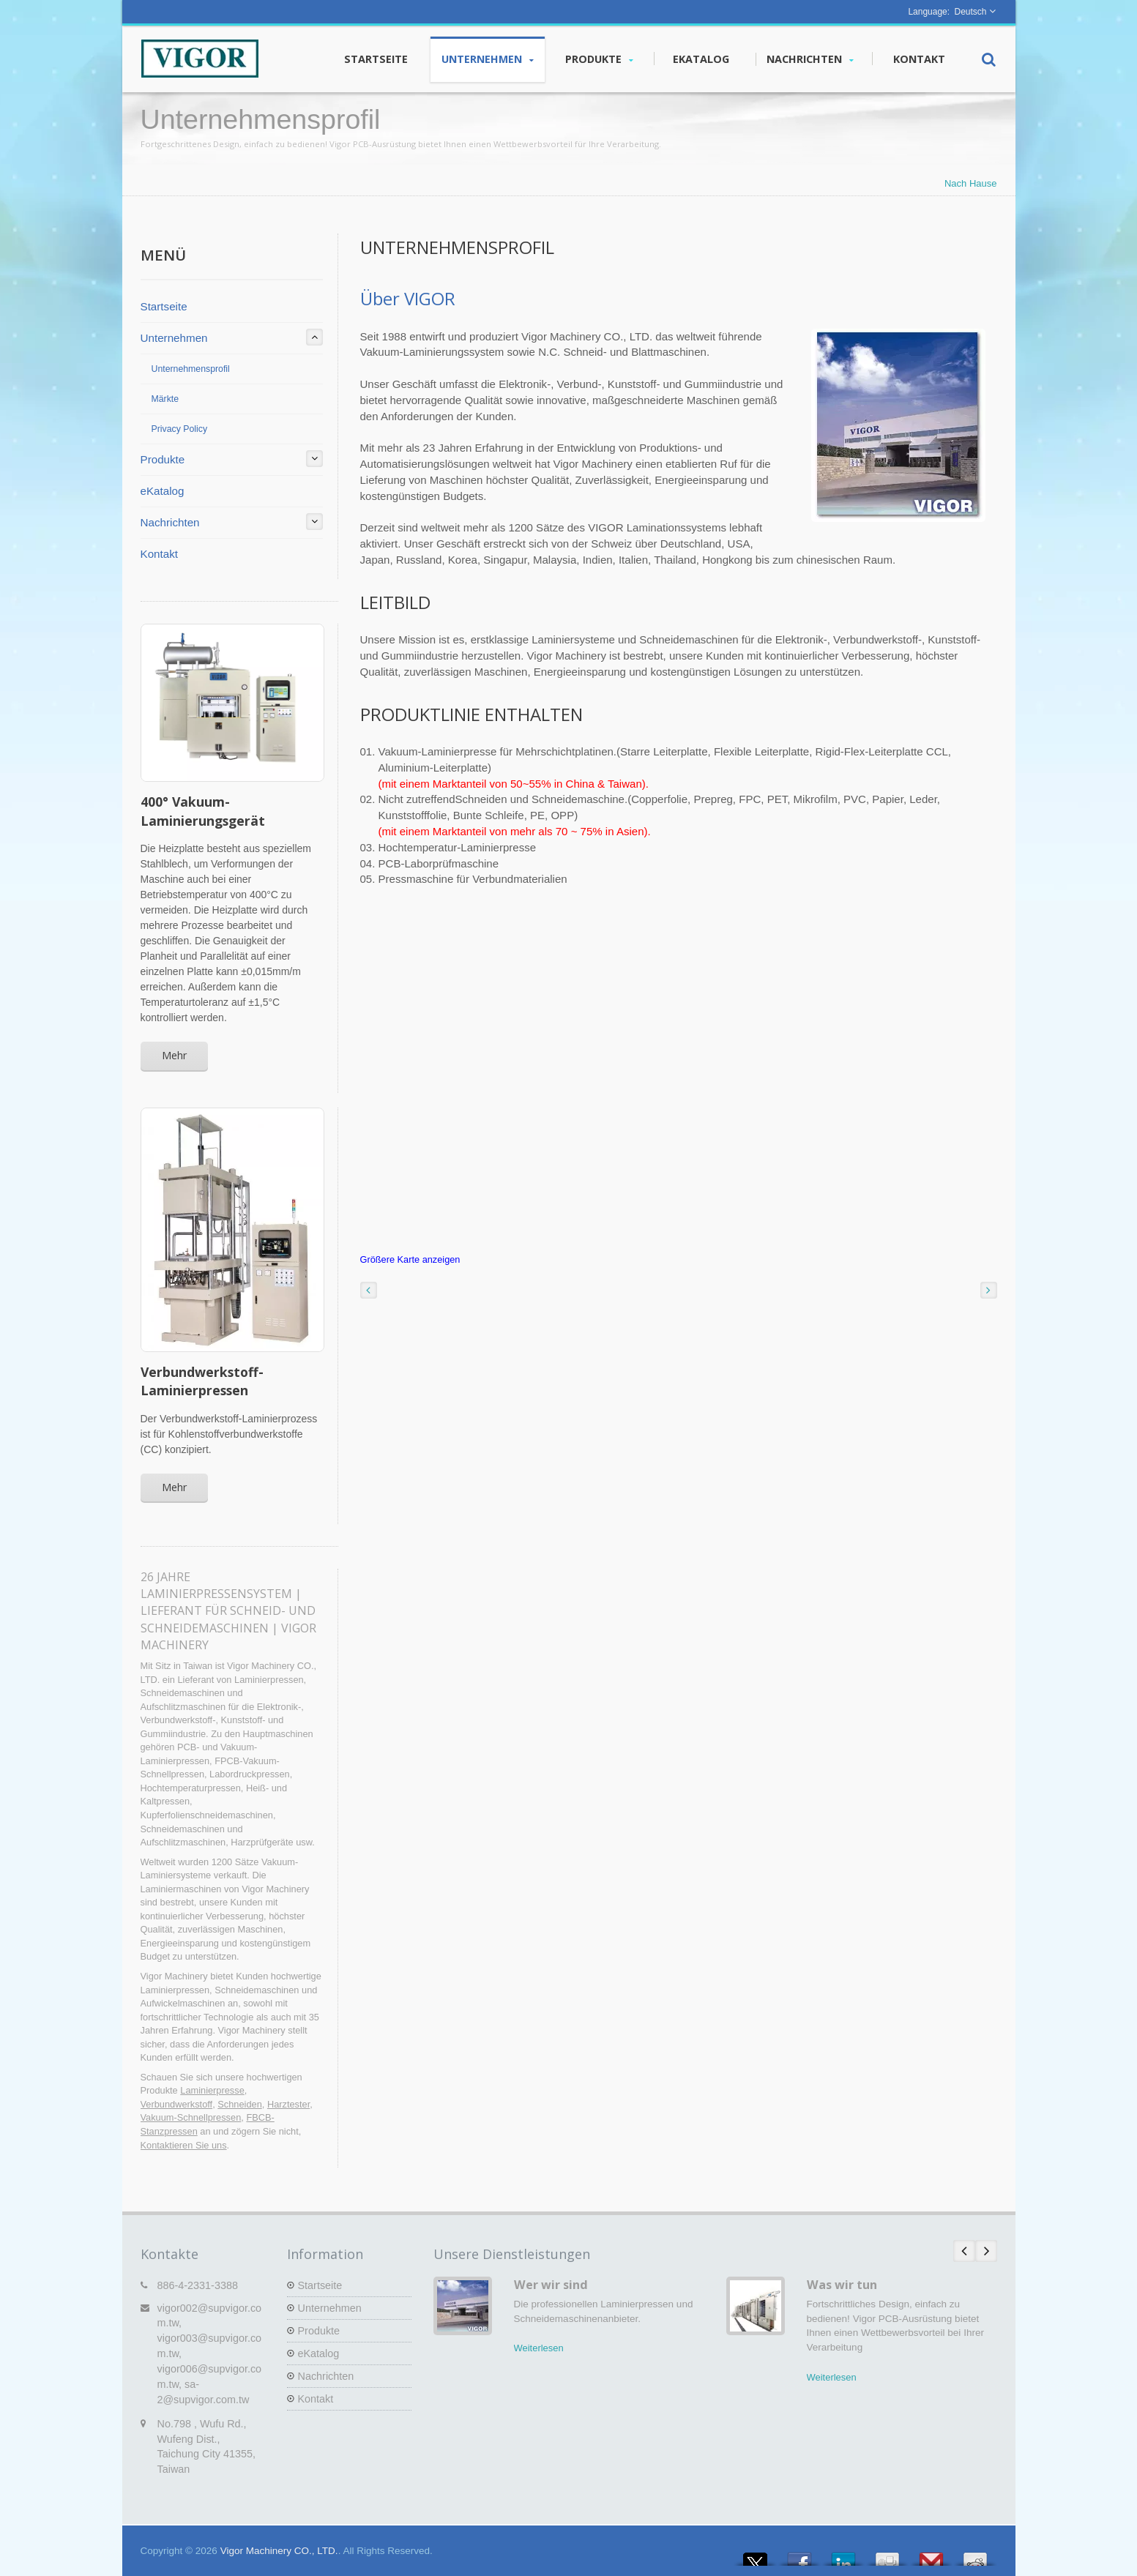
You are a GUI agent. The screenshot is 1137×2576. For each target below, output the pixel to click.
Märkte (165, 399)
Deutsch (970, 12)
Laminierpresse (212, 2090)
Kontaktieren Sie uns (184, 2145)
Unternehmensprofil (191, 369)
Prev (964, 2251)
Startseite (376, 59)
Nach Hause (970, 183)
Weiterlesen (539, 2347)
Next (986, 2251)
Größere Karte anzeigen (410, 1259)
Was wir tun (842, 2285)
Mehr (174, 1055)
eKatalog (701, 59)
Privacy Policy (180, 429)
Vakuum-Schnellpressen (191, 2117)
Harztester (288, 2104)
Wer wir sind (551, 2285)
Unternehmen (487, 59)
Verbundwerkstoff (177, 2104)
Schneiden (239, 2104)
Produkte (599, 59)
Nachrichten (810, 59)
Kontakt (919, 59)
